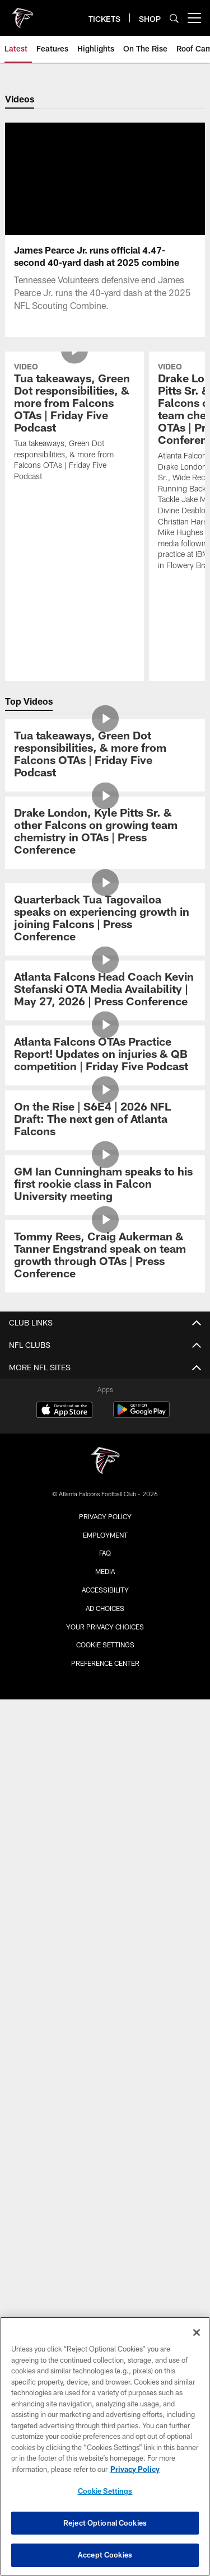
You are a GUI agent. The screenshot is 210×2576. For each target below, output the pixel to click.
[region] (105, 2446)
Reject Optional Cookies (105, 2522)
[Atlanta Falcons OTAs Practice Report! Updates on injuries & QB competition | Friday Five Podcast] (105, 1055)
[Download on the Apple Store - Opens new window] (64, 1411)
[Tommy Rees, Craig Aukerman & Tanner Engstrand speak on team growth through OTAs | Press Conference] (105, 1256)
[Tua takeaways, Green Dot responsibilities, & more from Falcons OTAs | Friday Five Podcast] (74, 423)
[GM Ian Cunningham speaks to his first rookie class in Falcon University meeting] (105, 1185)
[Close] (196, 2332)
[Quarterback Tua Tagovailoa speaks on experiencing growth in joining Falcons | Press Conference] (105, 919)
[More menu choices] (194, 17)
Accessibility (105, 1590)
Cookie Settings (105, 1644)
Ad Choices (105, 1608)
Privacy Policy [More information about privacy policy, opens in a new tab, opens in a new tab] (135, 2469)
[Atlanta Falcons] (105, 1461)
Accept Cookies (105, 2554)
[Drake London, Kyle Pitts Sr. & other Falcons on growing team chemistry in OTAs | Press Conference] (105, 833)
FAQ (105, 1553)
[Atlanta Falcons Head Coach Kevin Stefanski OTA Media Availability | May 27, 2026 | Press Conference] (105, 990)
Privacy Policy (105, 1516)
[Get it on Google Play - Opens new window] (141, 1415)
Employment (105, 1535)
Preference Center (105, 1663)
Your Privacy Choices (105, 1627)
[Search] (174, 18)
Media (105, 1571)
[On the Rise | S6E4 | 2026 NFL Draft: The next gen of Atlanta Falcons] (105, 1120)
